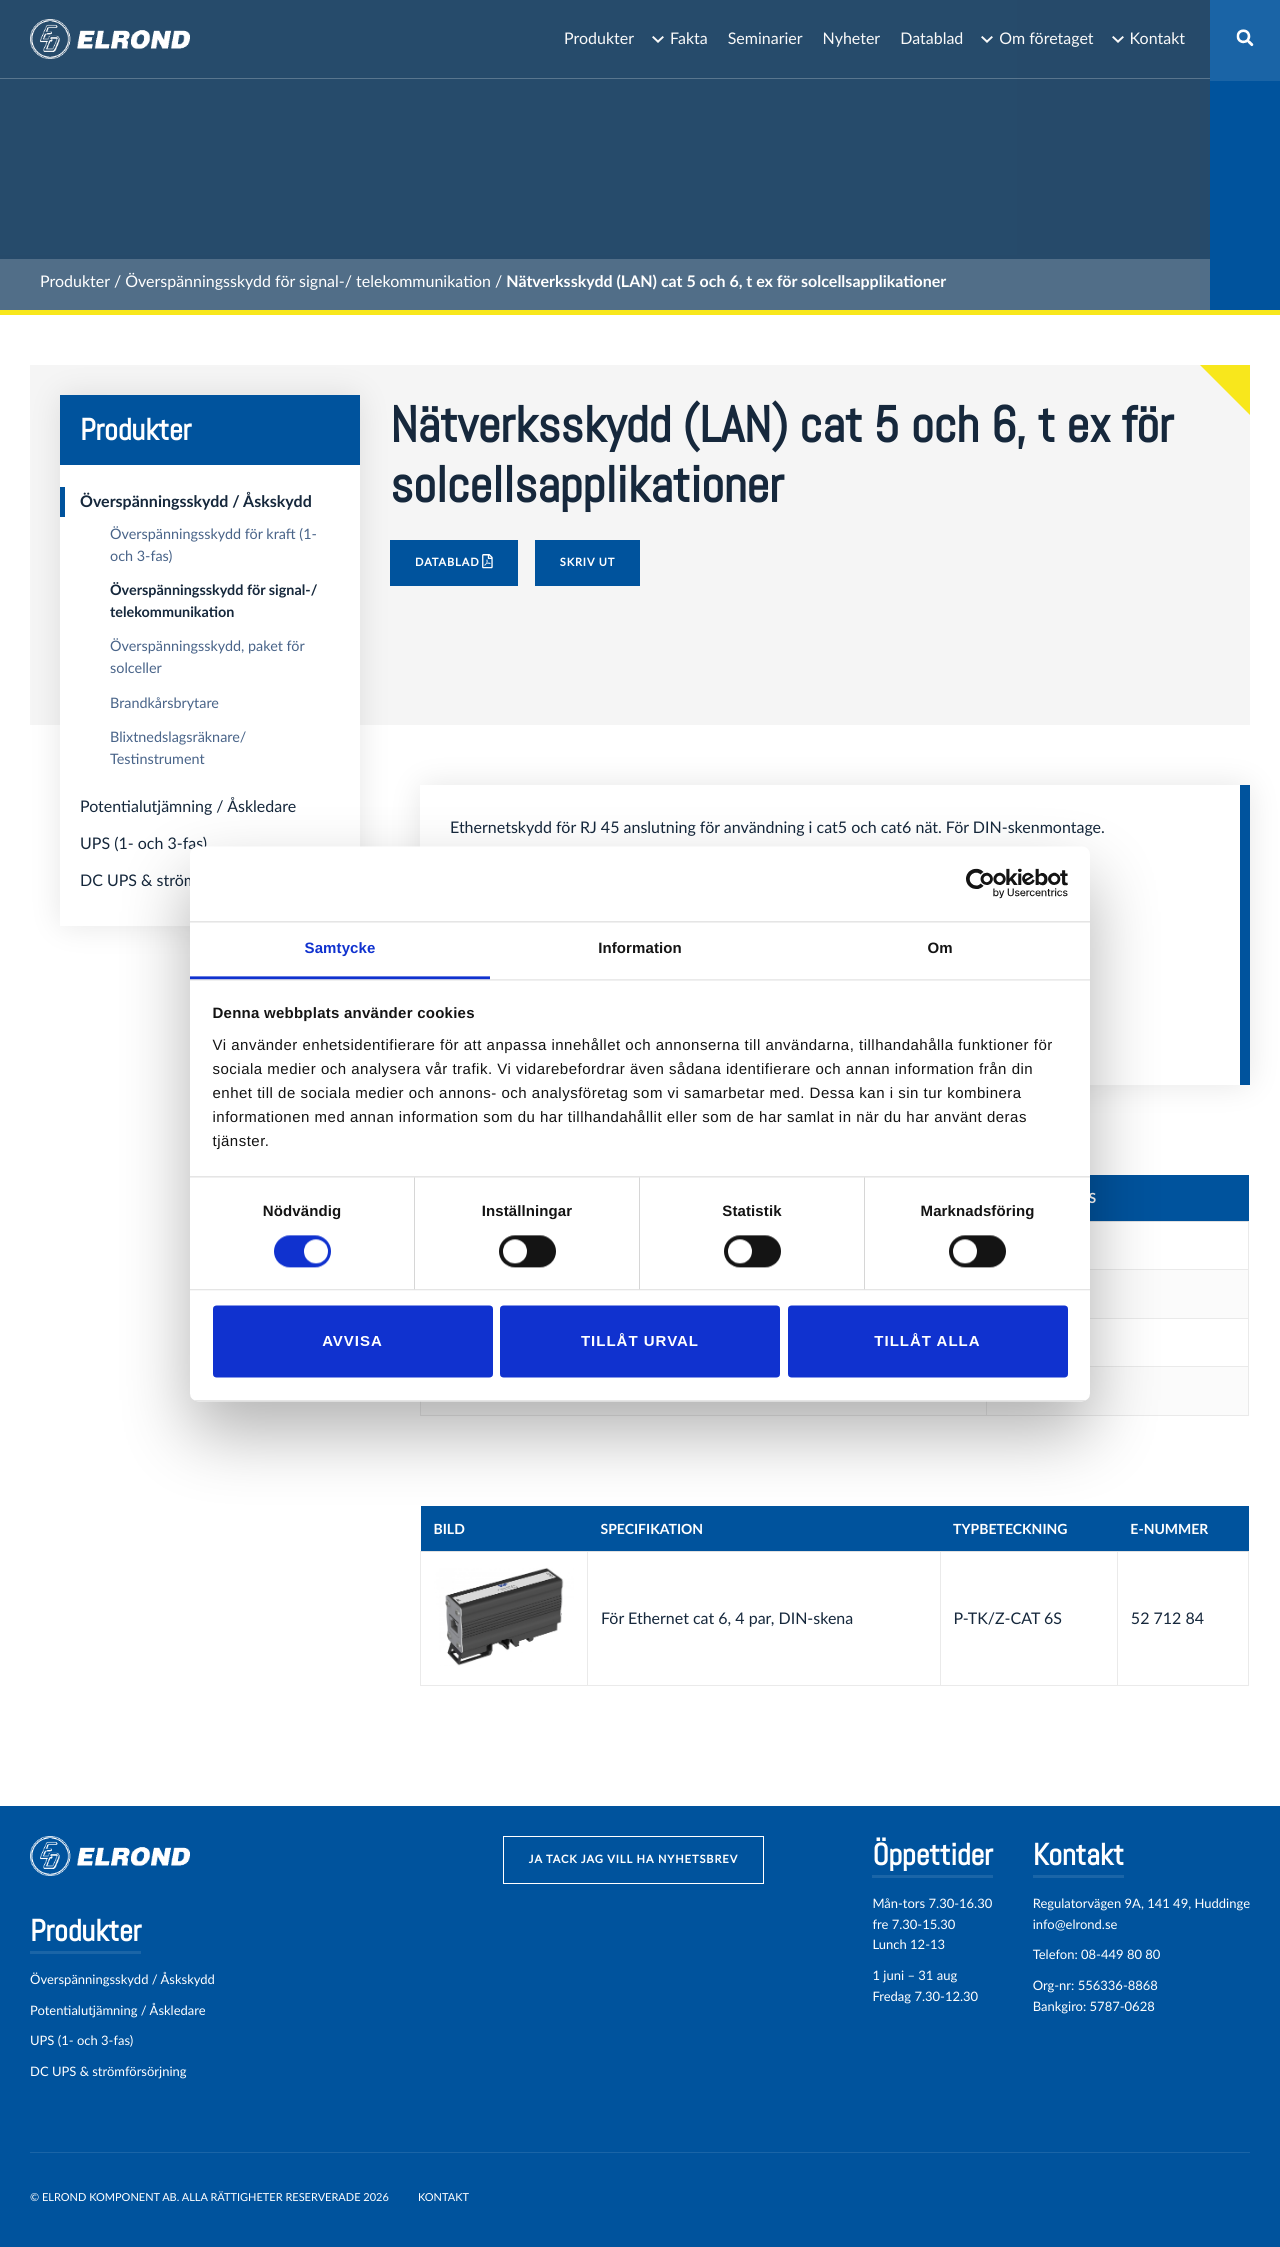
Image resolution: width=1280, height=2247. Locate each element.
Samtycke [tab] (340, 948)
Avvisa (352, 1341)
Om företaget (1046, 38)
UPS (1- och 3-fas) (143, 843)
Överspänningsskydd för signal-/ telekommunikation (308, 281)
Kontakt (1157, 38)
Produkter (599, 38)
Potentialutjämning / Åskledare (188, 806)
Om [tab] (939, 948)
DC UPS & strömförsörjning (176, 880)
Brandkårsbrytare (164, 703)
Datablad (931, 38)
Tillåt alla (927, 1341)
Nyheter (852, 38)
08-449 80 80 (1120, 1954)
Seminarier (765, 38)
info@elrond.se (1075, 1924)
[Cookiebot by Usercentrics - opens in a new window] (980, 883)
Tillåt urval (640, 1341)
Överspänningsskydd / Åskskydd (196, 501)
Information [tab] (640, 948)
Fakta (689, 38)
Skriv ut (588, 562)
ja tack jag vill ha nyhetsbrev (633, 1859)
